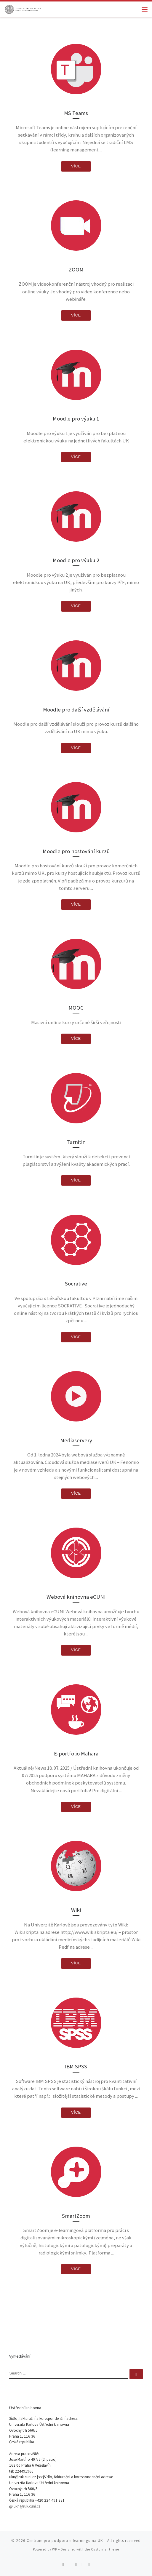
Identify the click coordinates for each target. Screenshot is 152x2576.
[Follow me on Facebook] (76, 2564)
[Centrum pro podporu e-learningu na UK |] (22, 8)
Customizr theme (105, 2549)
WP (54, 2549)
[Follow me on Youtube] (82, 2564)
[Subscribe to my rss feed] (63, 2564)
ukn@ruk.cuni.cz (27, 2506)
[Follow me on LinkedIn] (89, 2564)
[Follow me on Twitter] (70, 2564)
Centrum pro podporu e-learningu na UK (65, 2540)
